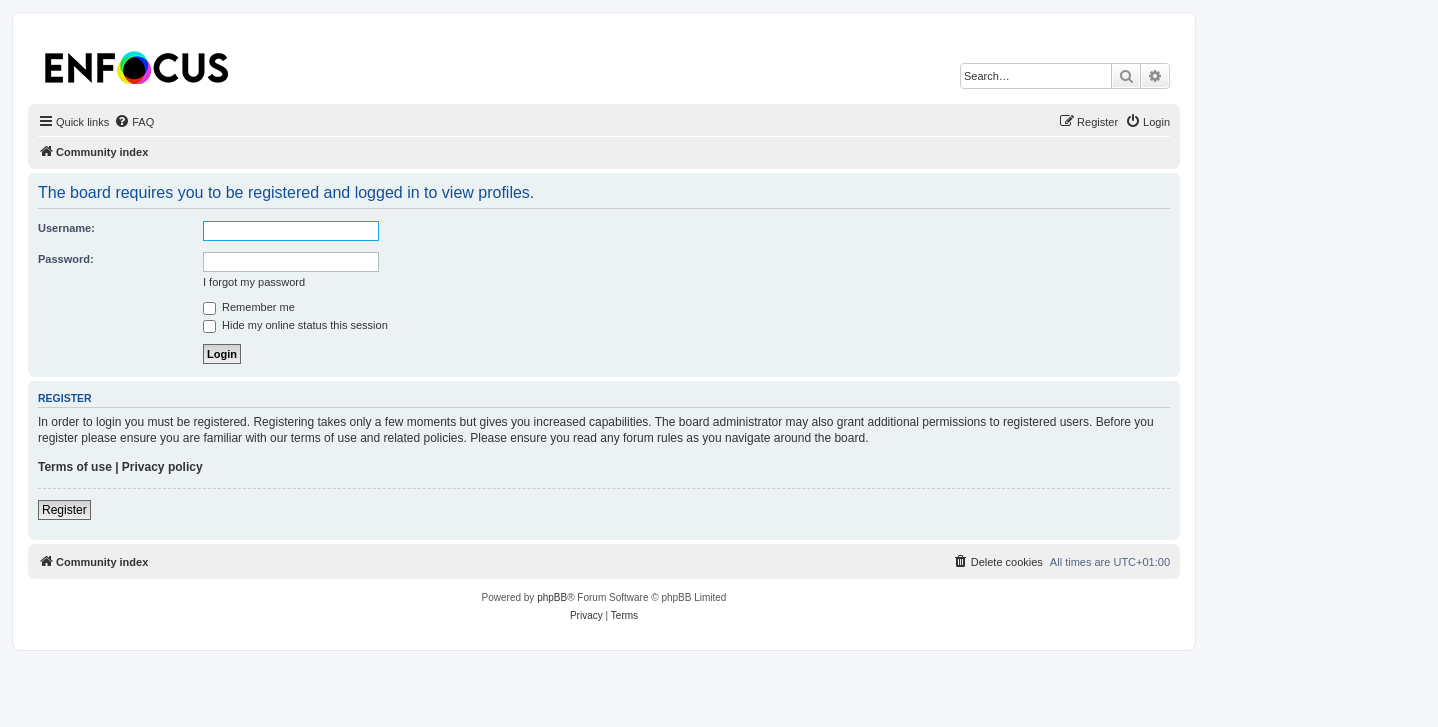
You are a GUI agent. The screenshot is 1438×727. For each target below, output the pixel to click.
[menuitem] (134, 122)
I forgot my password (254, 282)
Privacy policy (162, 467)
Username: (66, 228)
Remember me (249, 307)
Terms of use (75, 467)
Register (64, 510)
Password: (66, 259)
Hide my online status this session (295, 325)
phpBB (552, 597)
